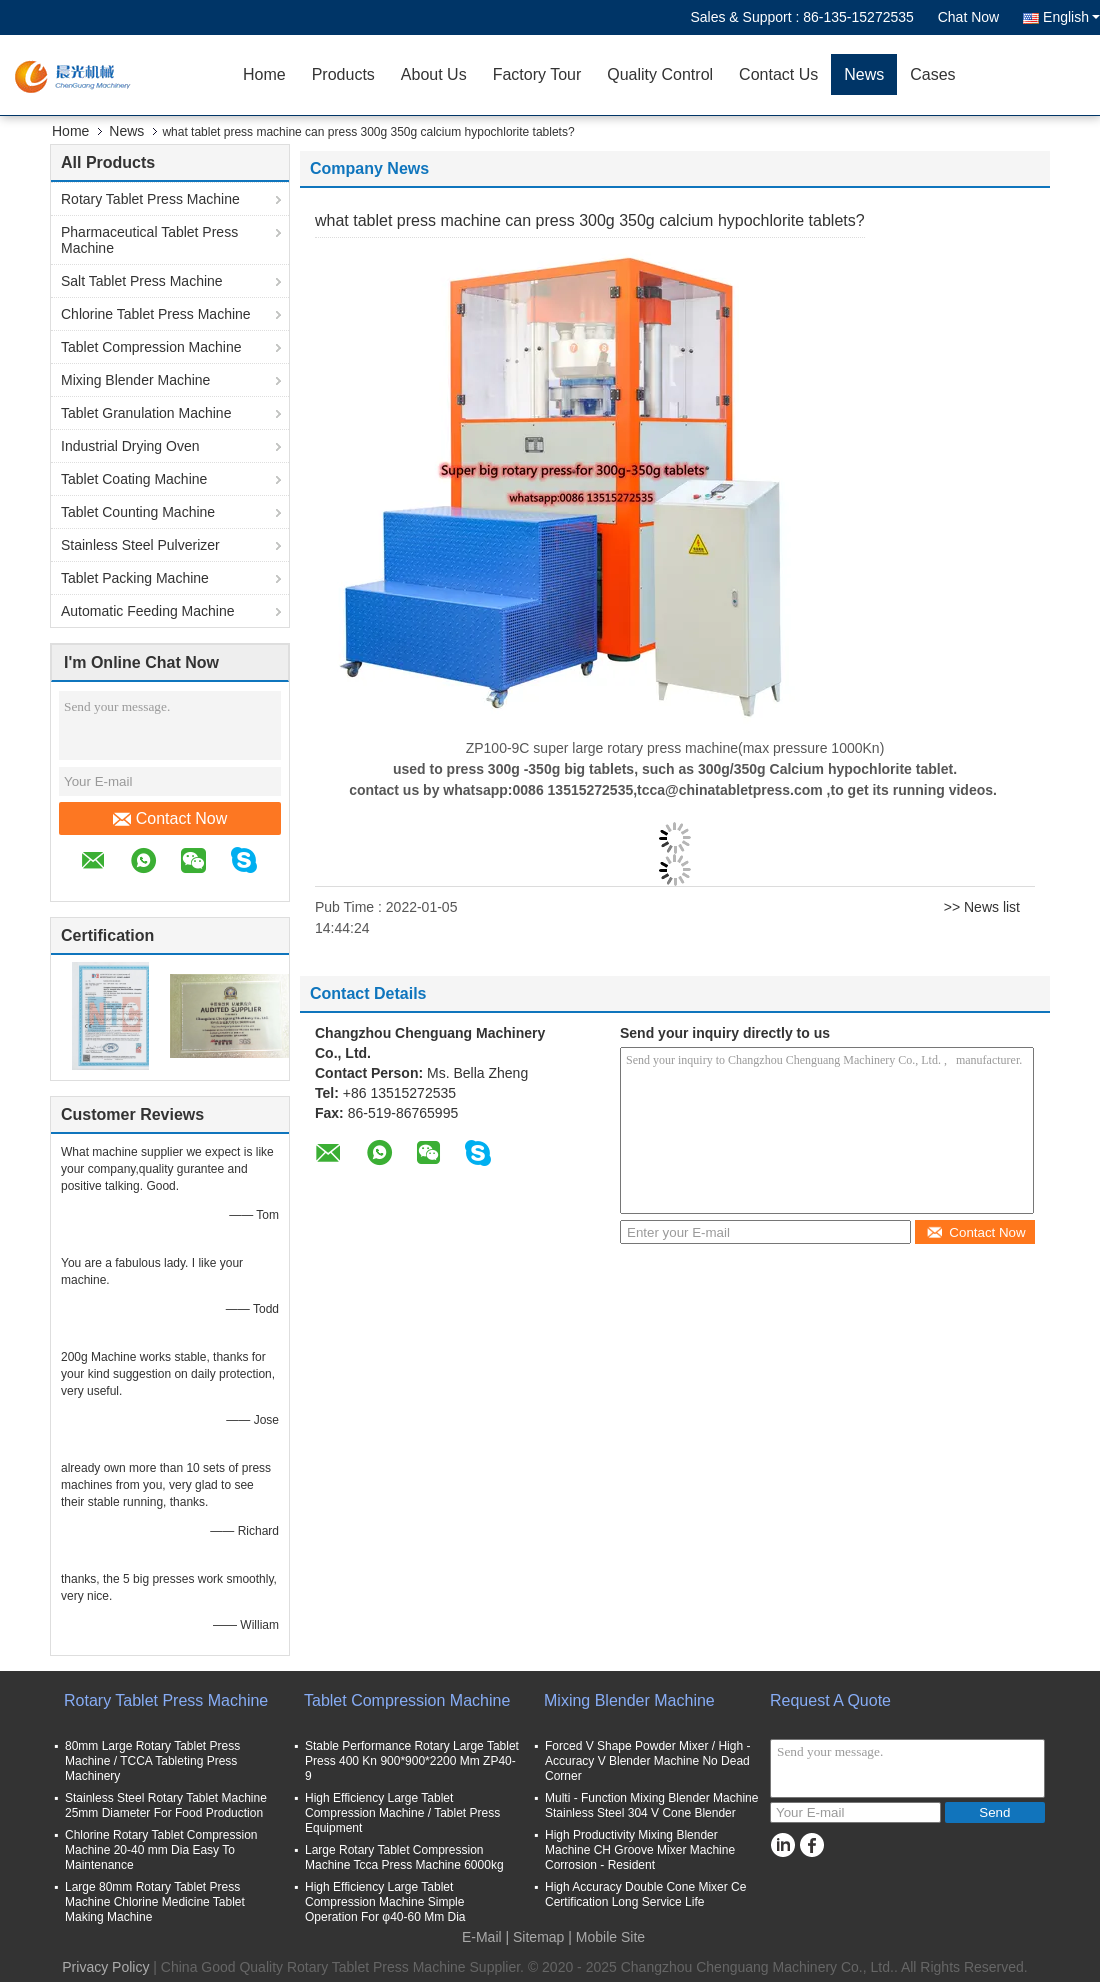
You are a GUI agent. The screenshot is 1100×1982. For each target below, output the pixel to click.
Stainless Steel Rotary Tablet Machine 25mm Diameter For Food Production (166, 1805)
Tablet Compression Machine (151, 347)
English (1071, 17)
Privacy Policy (105, 1967)
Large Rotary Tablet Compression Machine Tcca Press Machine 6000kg (404, 1857)
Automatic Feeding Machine (148, 611)
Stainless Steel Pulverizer (140, 545)
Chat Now (968, 17)
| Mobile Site (606, 1937)
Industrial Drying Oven (130, 446)
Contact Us (778, 74)
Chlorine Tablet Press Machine (156, 314)
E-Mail (482, 1937)
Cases (932, 74)
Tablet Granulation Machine (146, 413)
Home (264, 74)
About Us (434, 74)
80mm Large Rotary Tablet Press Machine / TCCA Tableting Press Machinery (152, 1761)
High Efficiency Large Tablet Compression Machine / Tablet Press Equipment (402, 1813)
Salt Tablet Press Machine (142, 281)
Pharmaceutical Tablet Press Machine (149, 240)
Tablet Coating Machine (134, 479)
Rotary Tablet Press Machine (150, 199)
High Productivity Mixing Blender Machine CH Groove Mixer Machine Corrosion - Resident (640, 1850)
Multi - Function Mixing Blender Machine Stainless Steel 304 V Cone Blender (651, 1805)
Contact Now (170, 819)
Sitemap (538, 1937)
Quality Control (660, 74)
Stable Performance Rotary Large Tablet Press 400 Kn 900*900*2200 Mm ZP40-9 (412, 1761)
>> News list (982, 907)
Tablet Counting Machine (138, 512)
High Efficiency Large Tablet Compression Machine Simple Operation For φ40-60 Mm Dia (385, 1902)
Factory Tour (537, 74)
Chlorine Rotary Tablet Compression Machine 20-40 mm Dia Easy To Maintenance (161, 1850)
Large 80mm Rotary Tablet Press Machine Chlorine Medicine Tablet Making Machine (155, 1902)
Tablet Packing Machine (135, 578)
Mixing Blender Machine (135, 380)
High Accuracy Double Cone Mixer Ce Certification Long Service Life (645, 1894)
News (864, 74)
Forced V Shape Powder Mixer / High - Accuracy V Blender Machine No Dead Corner (647, 1761)
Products (343, 74)
